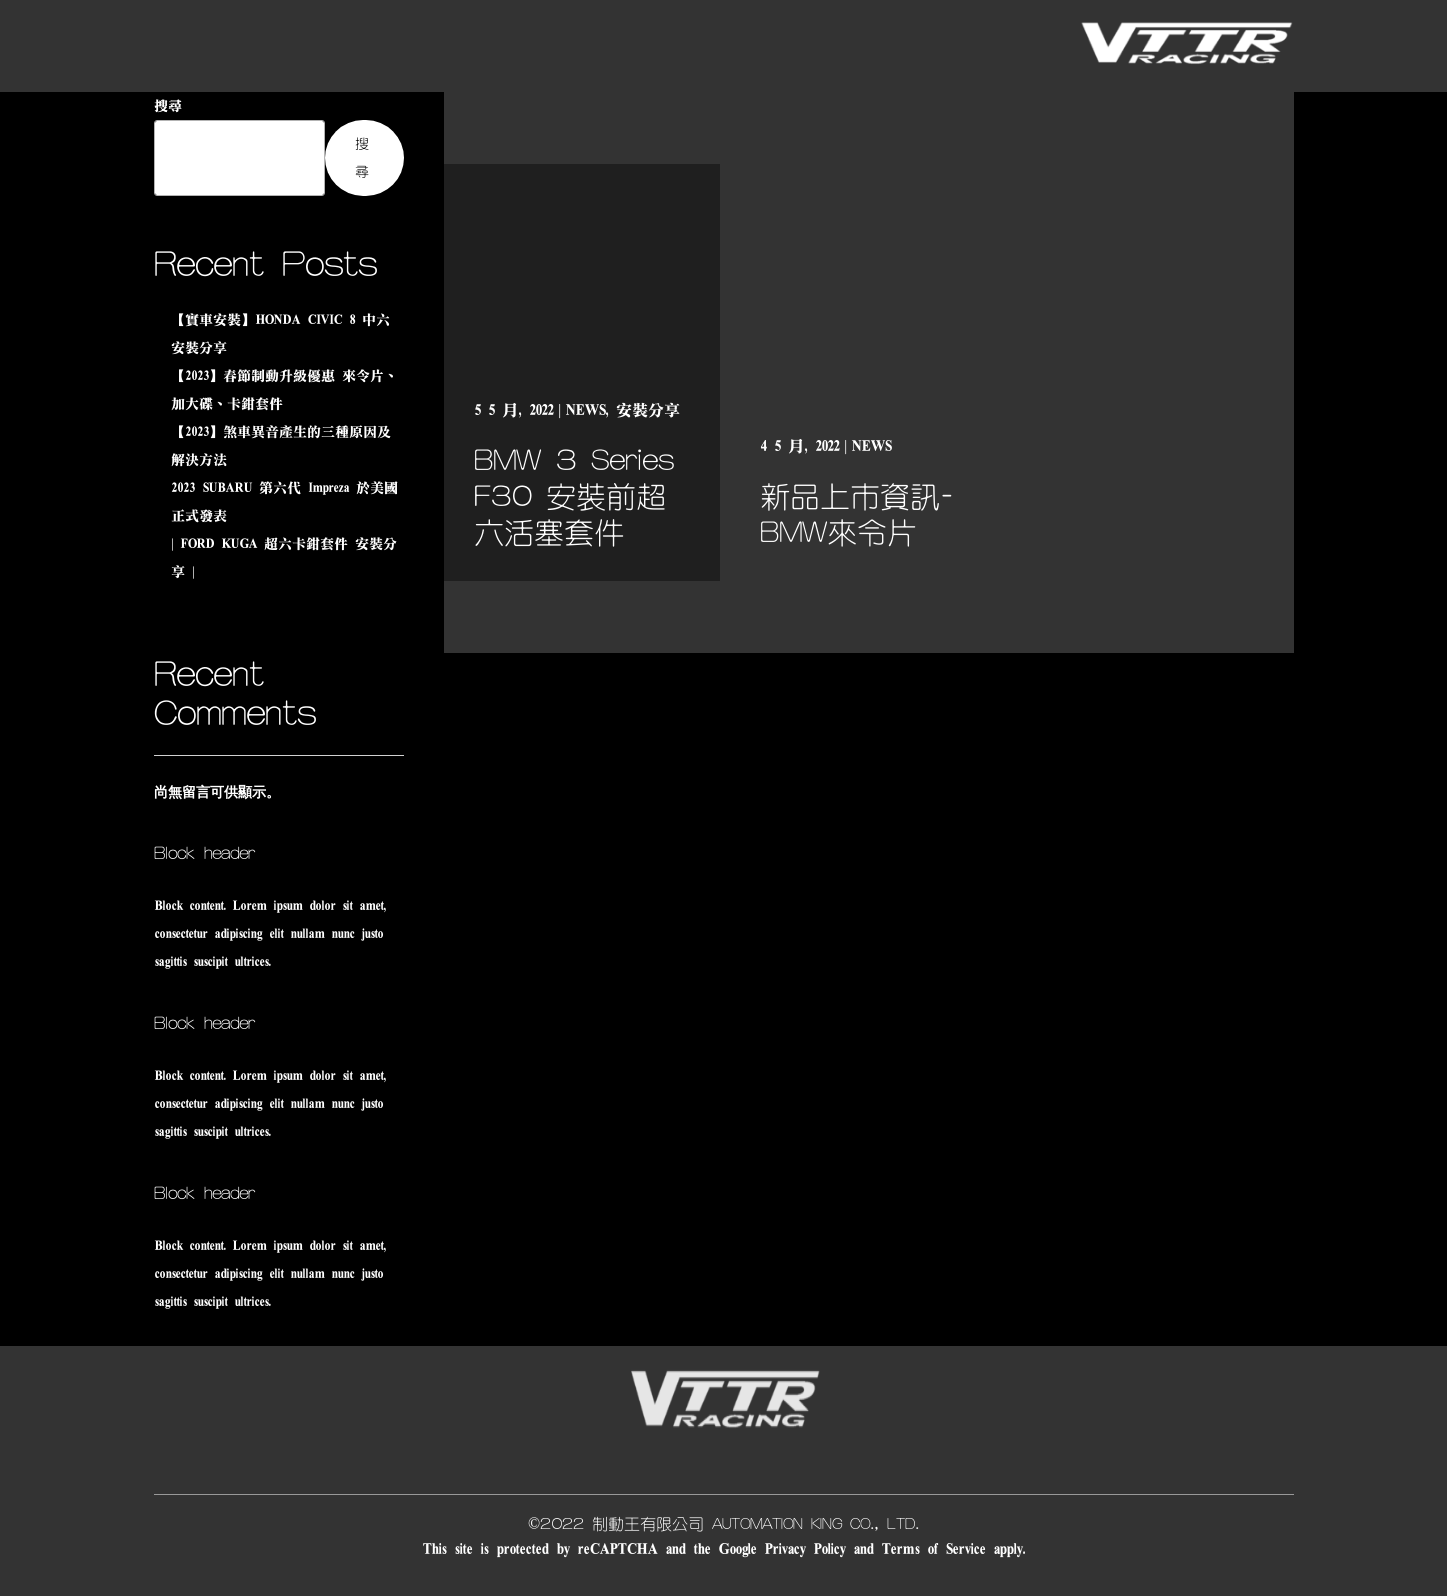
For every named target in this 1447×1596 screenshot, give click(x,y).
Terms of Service (933, 1549)
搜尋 (168, 106)
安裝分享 (648, 410)
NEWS (585, 410)
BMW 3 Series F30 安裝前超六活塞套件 (574, 497)
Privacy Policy (804, 1549)
